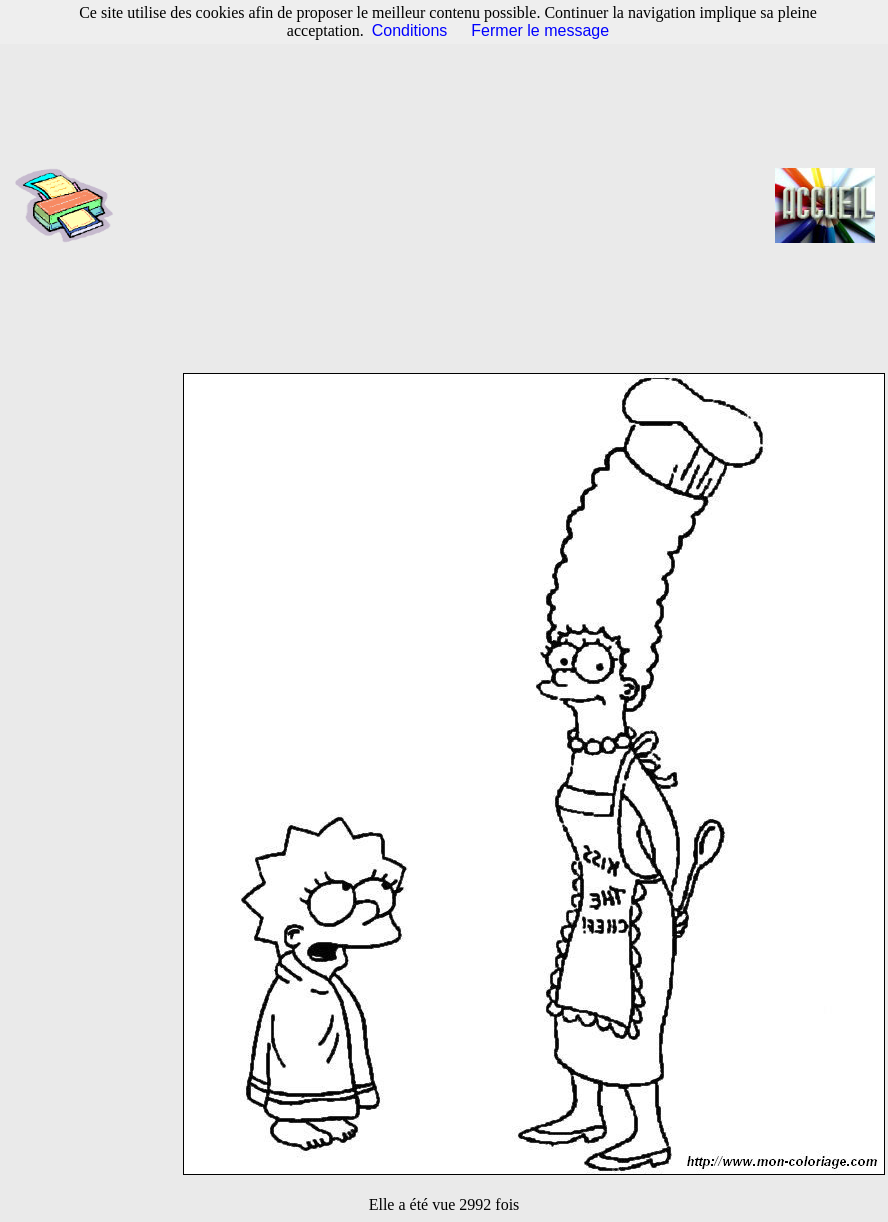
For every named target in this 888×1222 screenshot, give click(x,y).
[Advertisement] (450, 205)
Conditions (410, 30)
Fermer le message (540, 30)
